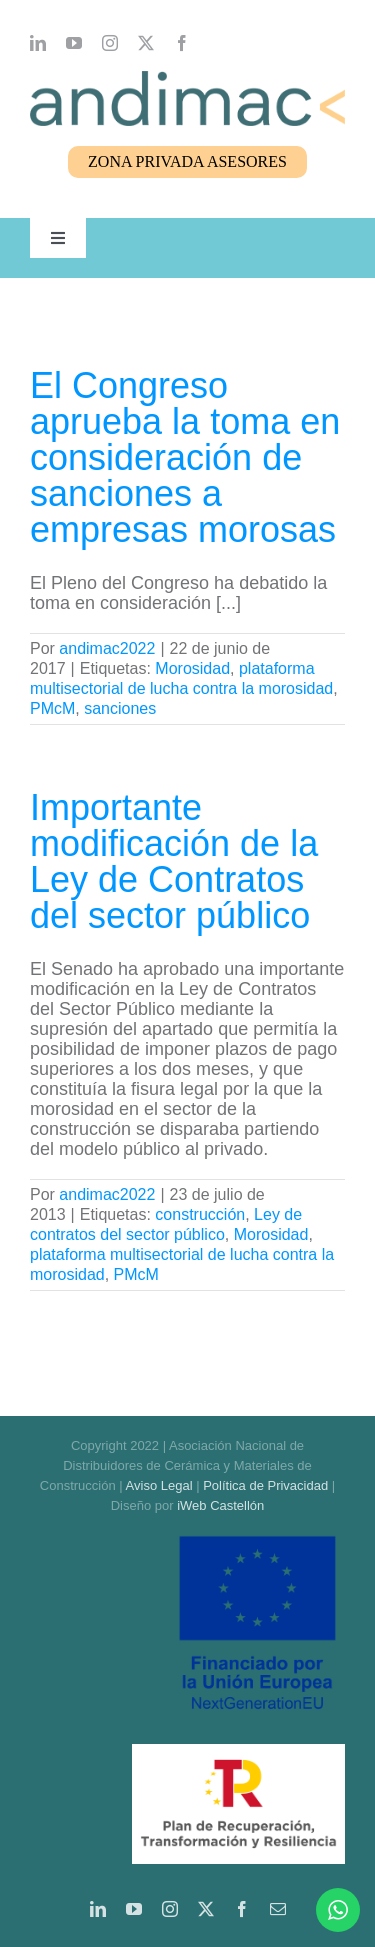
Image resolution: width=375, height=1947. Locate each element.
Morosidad (192, 668)
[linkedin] (38, 43)
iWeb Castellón (220, 1505)
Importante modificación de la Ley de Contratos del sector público (174, 861)
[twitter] (146, 43)
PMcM (52, 708)
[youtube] (74, 43)
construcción (200, 1214)
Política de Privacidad (265, 1485)
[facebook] (182, 43)
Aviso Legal (159, 1485)
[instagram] (110, 43)
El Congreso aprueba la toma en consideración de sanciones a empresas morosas (185, 457)
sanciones (120, 708)
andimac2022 (107, 648)
